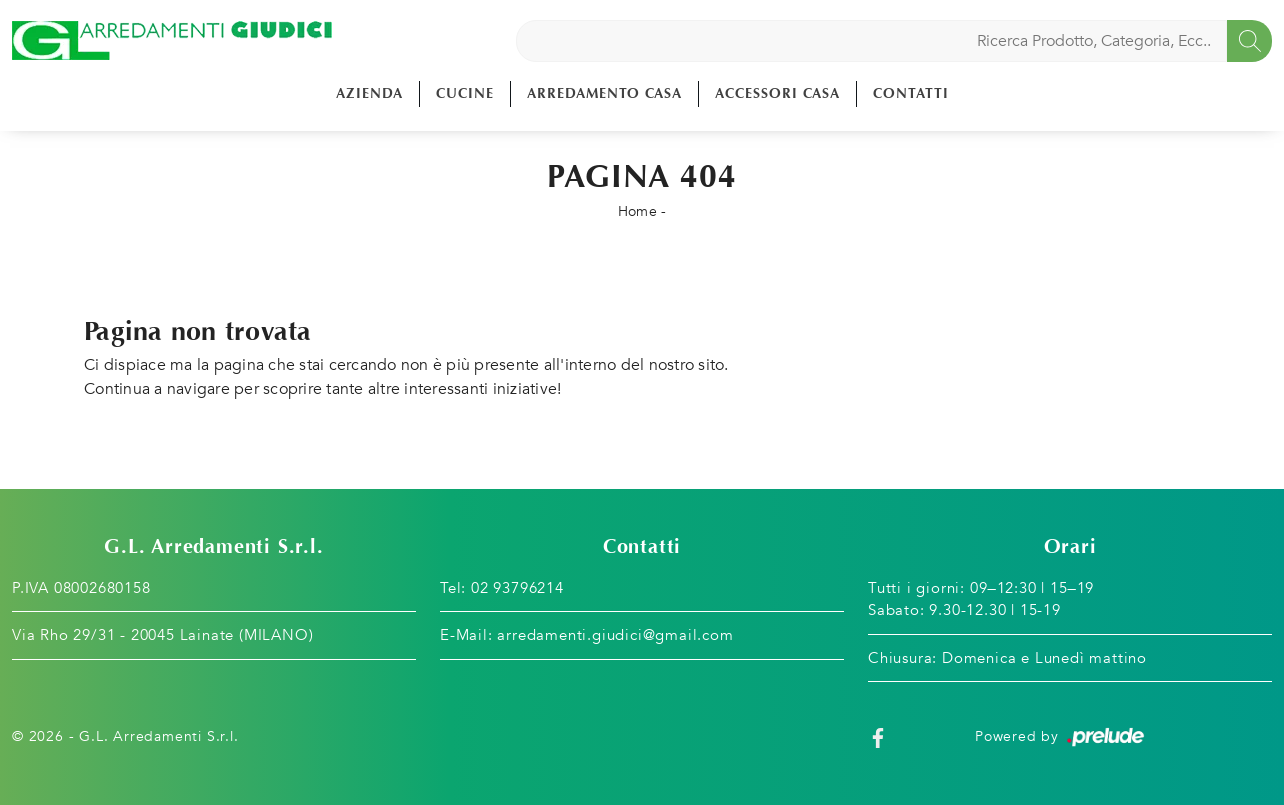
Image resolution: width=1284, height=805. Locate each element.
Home (637, 211)
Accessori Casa (777, 93)
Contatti (911, 93)
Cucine (465, 93)
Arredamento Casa (604, 93)
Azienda (369, 93)
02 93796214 (517, 588)
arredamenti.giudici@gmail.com (615, 635)
